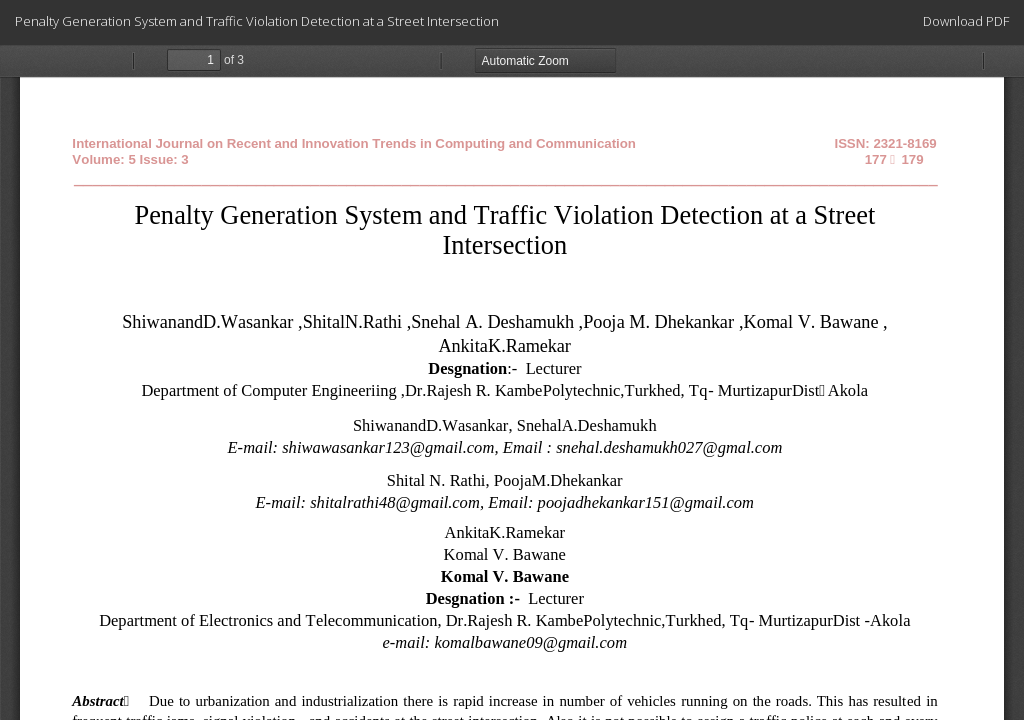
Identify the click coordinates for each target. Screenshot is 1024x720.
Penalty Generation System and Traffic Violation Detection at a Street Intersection (257, 21)
